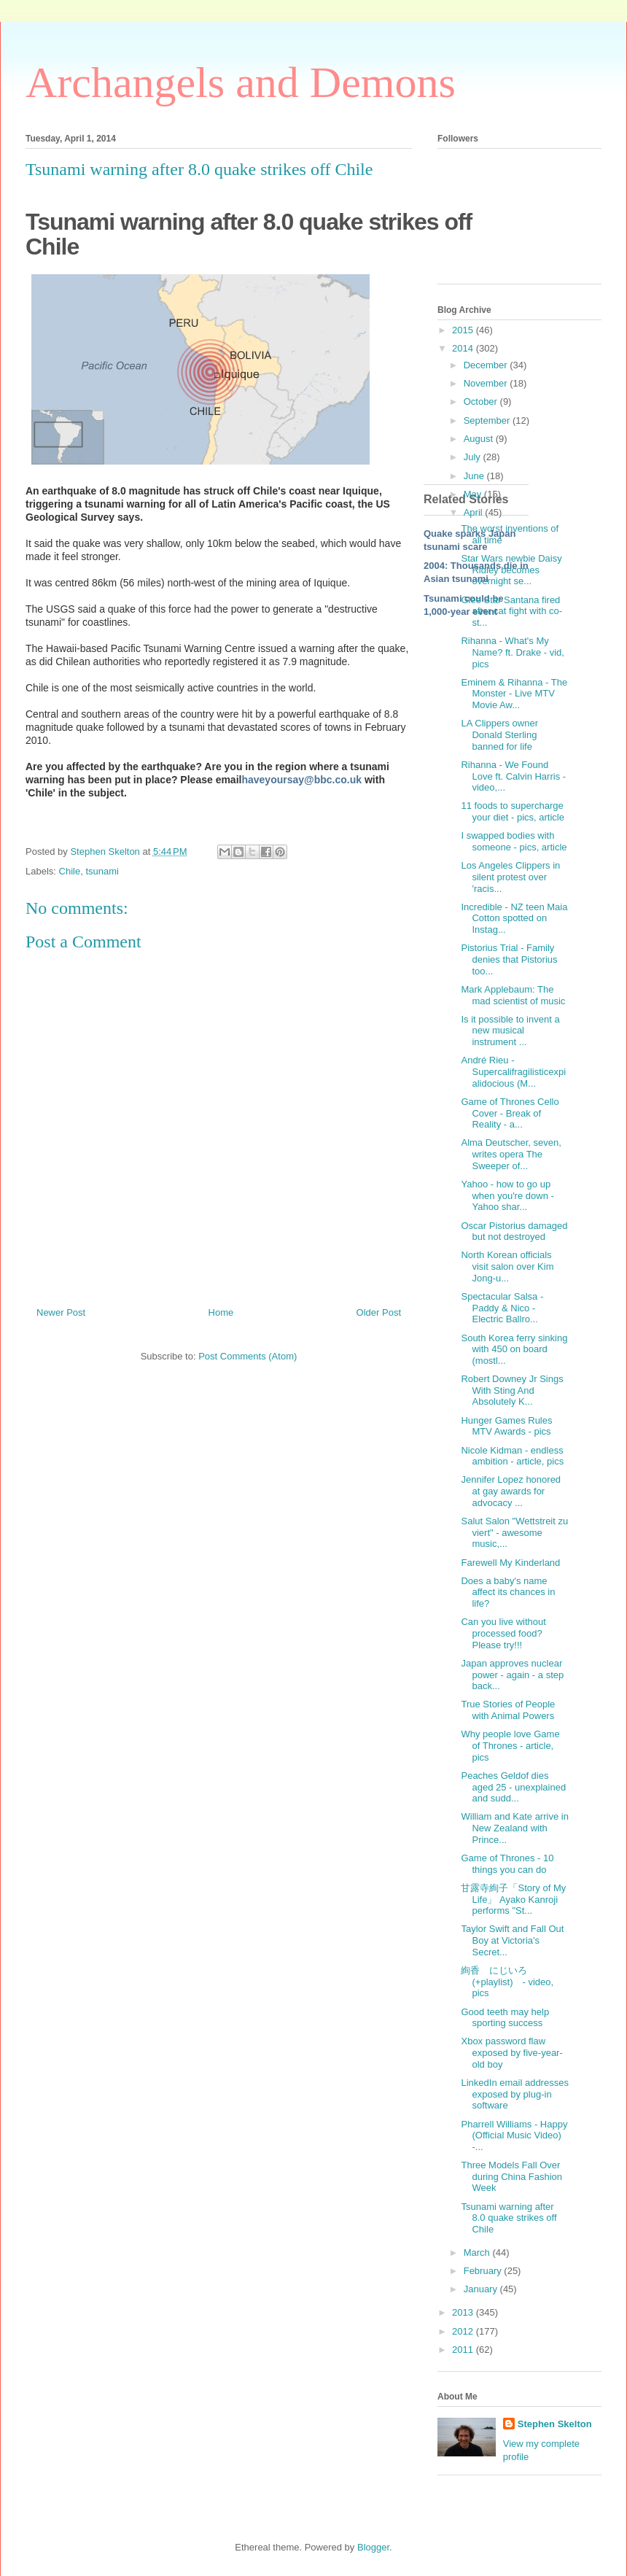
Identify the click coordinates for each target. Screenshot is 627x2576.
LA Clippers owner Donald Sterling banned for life (499, 734)
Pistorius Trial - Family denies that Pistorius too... (509, 959)
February (484, 2270)
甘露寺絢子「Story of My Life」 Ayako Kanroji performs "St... (513, 1899)
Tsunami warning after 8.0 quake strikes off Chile (508, 2218)
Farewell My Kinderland (510, 1562)
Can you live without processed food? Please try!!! (503, 1633)
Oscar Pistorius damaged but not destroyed (514, 1231)
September (488, 420)
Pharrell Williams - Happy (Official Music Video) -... (514, 2135)
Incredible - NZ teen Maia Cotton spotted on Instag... (514, 918)
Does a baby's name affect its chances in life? (508, 1592)
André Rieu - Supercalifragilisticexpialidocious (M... (513, 1071)
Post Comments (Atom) (247, 1356)
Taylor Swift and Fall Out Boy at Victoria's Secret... (512, 1940)
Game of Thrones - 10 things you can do (507, 1864)
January (482, 2289)
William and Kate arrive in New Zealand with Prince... (514, 1827)
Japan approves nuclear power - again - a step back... (512, 1674)
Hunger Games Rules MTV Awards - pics (506, 1426)
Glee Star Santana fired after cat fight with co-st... (511, 611)
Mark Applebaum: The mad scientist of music (513, 995)
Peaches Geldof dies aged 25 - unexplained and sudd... (513, 1787)
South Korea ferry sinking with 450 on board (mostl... (514, 1349)
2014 (464, 348)
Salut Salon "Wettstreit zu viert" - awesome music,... (514, 1532)
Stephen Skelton (555, 2423)
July (473, 456)
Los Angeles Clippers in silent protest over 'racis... (510, 876)
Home (221, 1312)
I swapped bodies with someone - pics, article (513, 841)
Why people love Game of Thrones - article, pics (510, 1745)
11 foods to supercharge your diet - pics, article (512, 811)
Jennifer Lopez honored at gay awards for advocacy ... (511, 1491)
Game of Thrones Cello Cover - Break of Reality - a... (509, 1113)
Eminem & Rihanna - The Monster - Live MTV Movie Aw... (514, 693)
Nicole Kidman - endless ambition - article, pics (512, 1456)
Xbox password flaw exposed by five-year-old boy (511, 2052)
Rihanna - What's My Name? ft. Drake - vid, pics (512, 652)
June (475, 475)
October (482, 401)
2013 (464, 2312)
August (480, 438)
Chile (70, 871)
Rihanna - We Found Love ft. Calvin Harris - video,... (513, 776)
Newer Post (60, 1312)
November (487, 383)
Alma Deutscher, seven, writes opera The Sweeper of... (511, 1154)
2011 (464, 2349)
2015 (464, 330)
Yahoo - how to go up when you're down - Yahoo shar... (507, 1195)
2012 (464, 2331)
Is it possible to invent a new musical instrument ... (510, 1030)
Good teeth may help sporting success (505, 2017)
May (474, 494)
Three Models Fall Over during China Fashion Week (511, 2176)
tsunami (102, 871)
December (487, 365)
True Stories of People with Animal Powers (508, 1710)
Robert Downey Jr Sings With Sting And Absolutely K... (512, 1390)
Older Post (379, 1312)
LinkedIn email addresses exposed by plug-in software (514, 2094)
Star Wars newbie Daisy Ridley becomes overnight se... (511, 569)
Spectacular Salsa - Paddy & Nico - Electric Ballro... (502, 1307)
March (478, 2252)
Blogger (373, 2547)
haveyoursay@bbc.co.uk (301, 779)
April (475, 512)
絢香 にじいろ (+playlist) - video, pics (507, 1981)
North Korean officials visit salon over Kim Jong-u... (507, 1266)
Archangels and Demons (241, 82)
